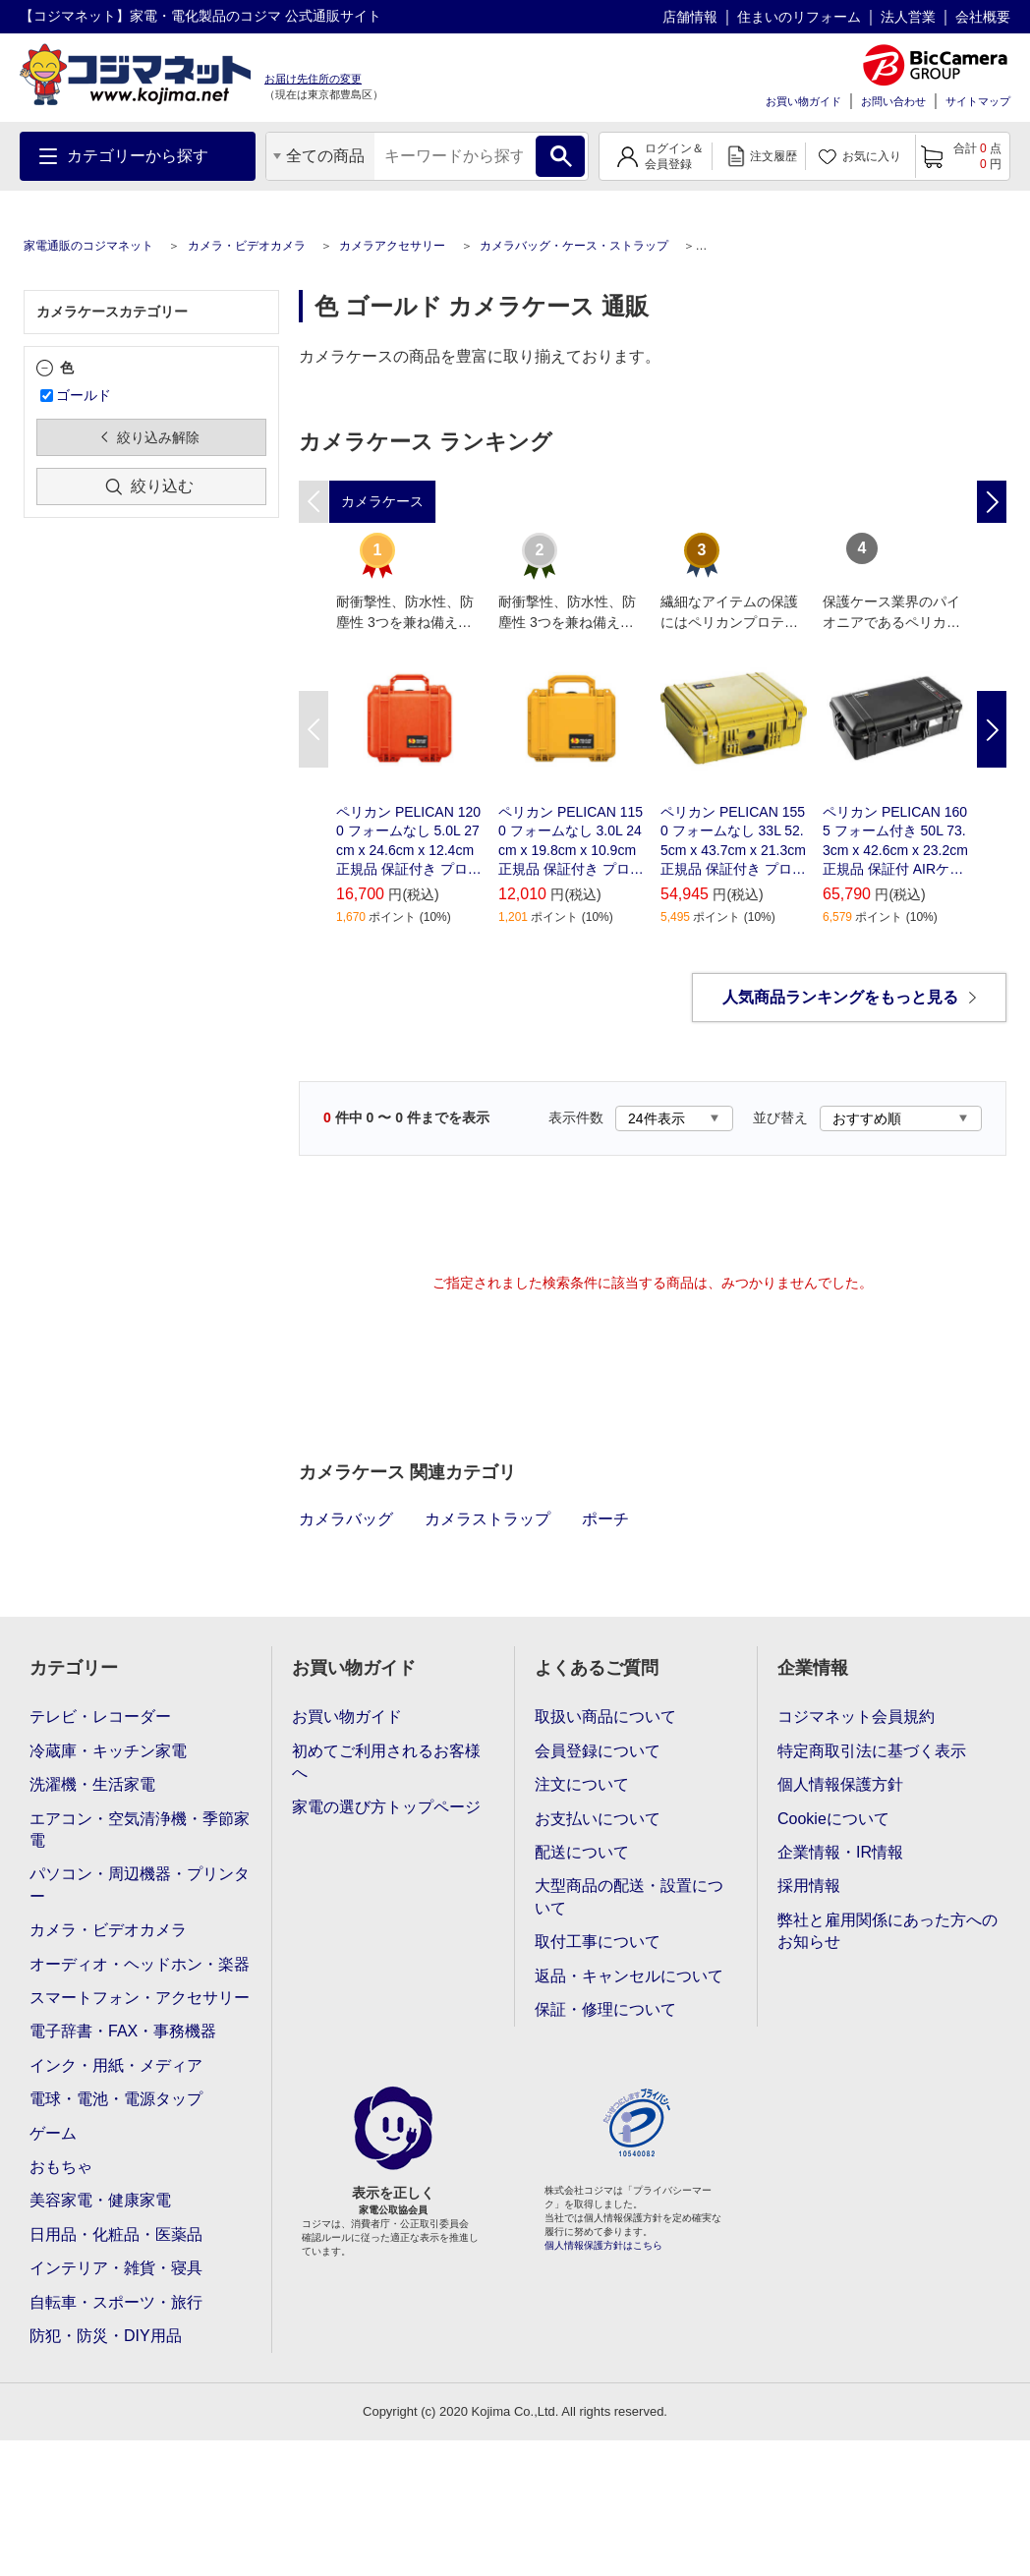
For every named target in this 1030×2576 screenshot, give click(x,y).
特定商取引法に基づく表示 (871, 1751)
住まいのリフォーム (799, 17)
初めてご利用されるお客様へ (386, 1762)
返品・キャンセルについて (629, 1976)
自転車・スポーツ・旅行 (115, 2302)
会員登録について (597, 1751)
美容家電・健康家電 (100, 2200)
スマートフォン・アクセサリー (139, 1997)
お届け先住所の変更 (313, 79)
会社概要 (982, 17)
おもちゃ (60, 2166)
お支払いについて (597, 1818)
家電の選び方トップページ (386, 1807)
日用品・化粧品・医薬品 (115, 2234)
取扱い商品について (605, 1716)
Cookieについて (833, 1818)
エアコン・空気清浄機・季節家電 (139, 1829)
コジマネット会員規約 (856, 1716)
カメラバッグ (346, 1519)
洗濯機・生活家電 (92, 1784)
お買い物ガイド (803, 101)
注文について (582, 1784)
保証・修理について (605, 2009)
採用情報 (808, 1885)
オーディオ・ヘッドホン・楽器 (139, 1964)
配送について (582, 1852)
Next (991, 729)
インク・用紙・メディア (115, 2065)
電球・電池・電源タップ (115, 2098)
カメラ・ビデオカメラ (247, 246)
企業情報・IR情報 (840, 1852)
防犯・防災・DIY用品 (105, 2335)
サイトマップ (977, 101)
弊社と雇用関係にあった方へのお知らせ (887, 1931)
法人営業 (908, 17)
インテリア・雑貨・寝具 (115, 2268)
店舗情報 (689, 17)
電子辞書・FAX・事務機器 (122, 2031)
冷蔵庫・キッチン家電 (108, 1751)
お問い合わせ (893, 101)
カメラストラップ (487, 1519)
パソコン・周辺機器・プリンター (139, 1884)
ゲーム (53, 2133)
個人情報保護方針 (840, 1784)
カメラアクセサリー (392, 246)
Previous (313, 729)
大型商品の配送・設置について (629, 1896)
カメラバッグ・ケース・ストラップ (574, 246)
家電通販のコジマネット (88, 246)
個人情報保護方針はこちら (603, 2245)
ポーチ (605, 1519)
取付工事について (597, 1941)
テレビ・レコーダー (100, 1716)
